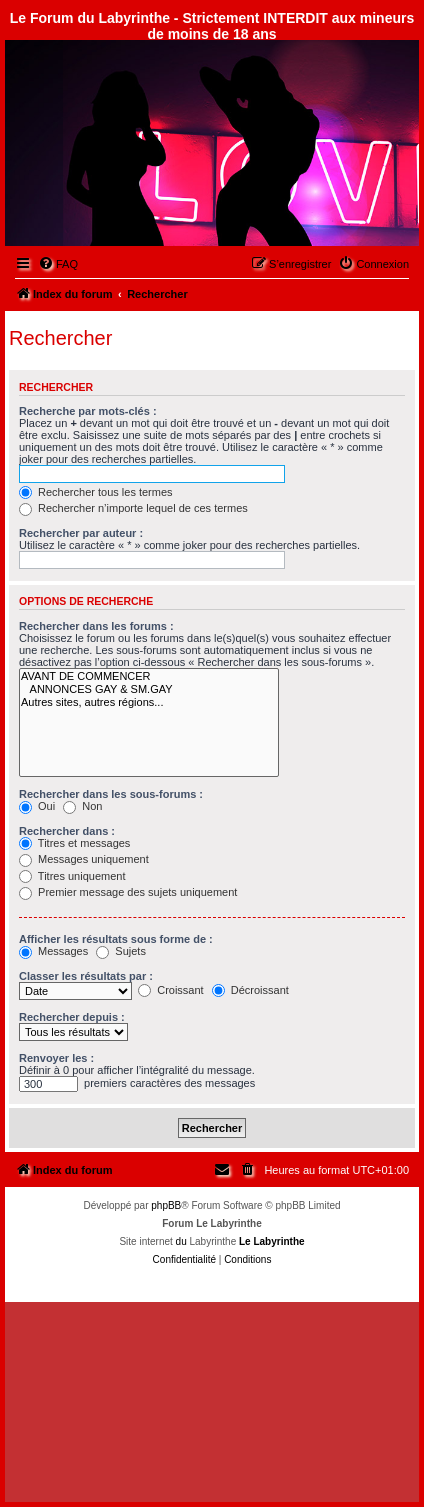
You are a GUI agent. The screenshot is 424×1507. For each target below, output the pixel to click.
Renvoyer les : (56, 1058)
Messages (53, 951)
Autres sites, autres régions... (149, 702)
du (181, 1241)
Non (82, 806)
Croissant (171, 990)
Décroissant (250, 990)
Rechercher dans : (67, 831)
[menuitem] (58, 264)
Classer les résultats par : (86, 976)
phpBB (166, 1205)
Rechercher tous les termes (96, 492)
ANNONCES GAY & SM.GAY (149, 689)
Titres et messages (74, 843)
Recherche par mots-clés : (88, 411)
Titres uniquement (72, 876)
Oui (37, 806)
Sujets (121, 951)
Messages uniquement (84, 859)
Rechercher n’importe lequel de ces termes (133, 508)
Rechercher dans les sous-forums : (111, 794)
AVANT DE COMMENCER (149, 676)
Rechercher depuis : (72, 1017)
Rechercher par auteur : (81, 533)
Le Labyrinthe (272, 1241)
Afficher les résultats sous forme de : (116, 939)
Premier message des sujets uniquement (128, 892)
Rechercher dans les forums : (96, 626)
